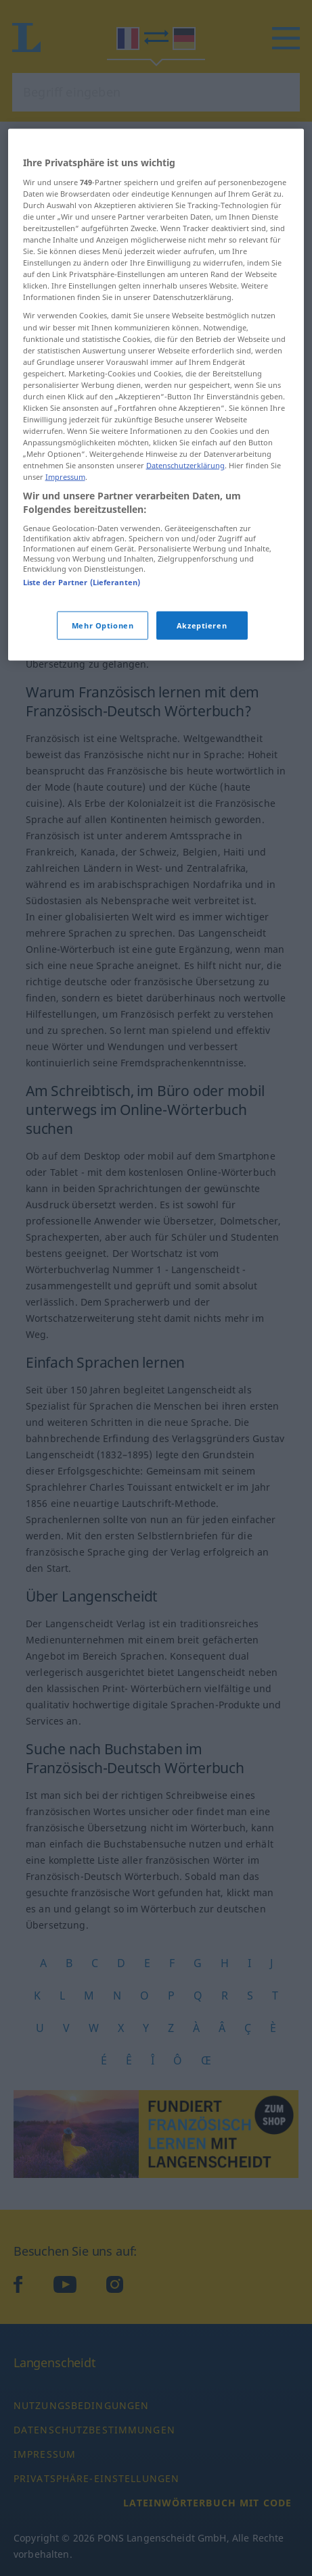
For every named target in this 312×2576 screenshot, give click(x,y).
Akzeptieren (202, 730)
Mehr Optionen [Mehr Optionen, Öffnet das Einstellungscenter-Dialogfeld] (102, 730)
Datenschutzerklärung (185, 570)
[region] (156, 500)
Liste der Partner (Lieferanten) (82, 687)
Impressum (65, 581)
